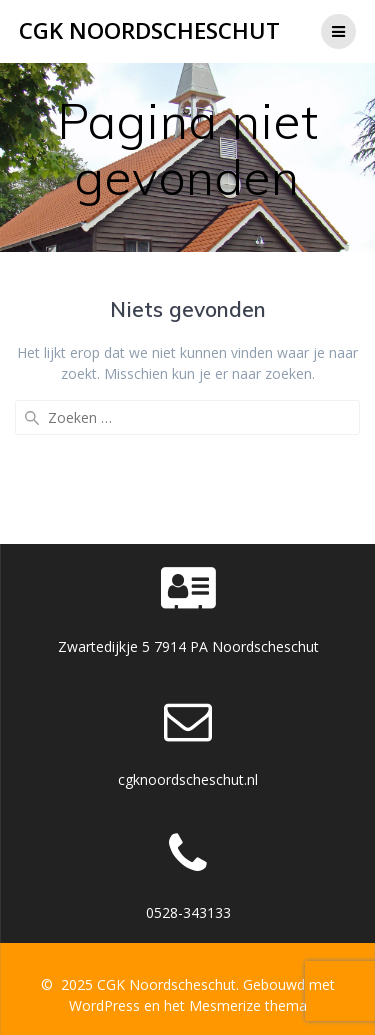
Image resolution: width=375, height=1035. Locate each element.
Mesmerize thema (248, 1005)
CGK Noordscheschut (149, 31)
